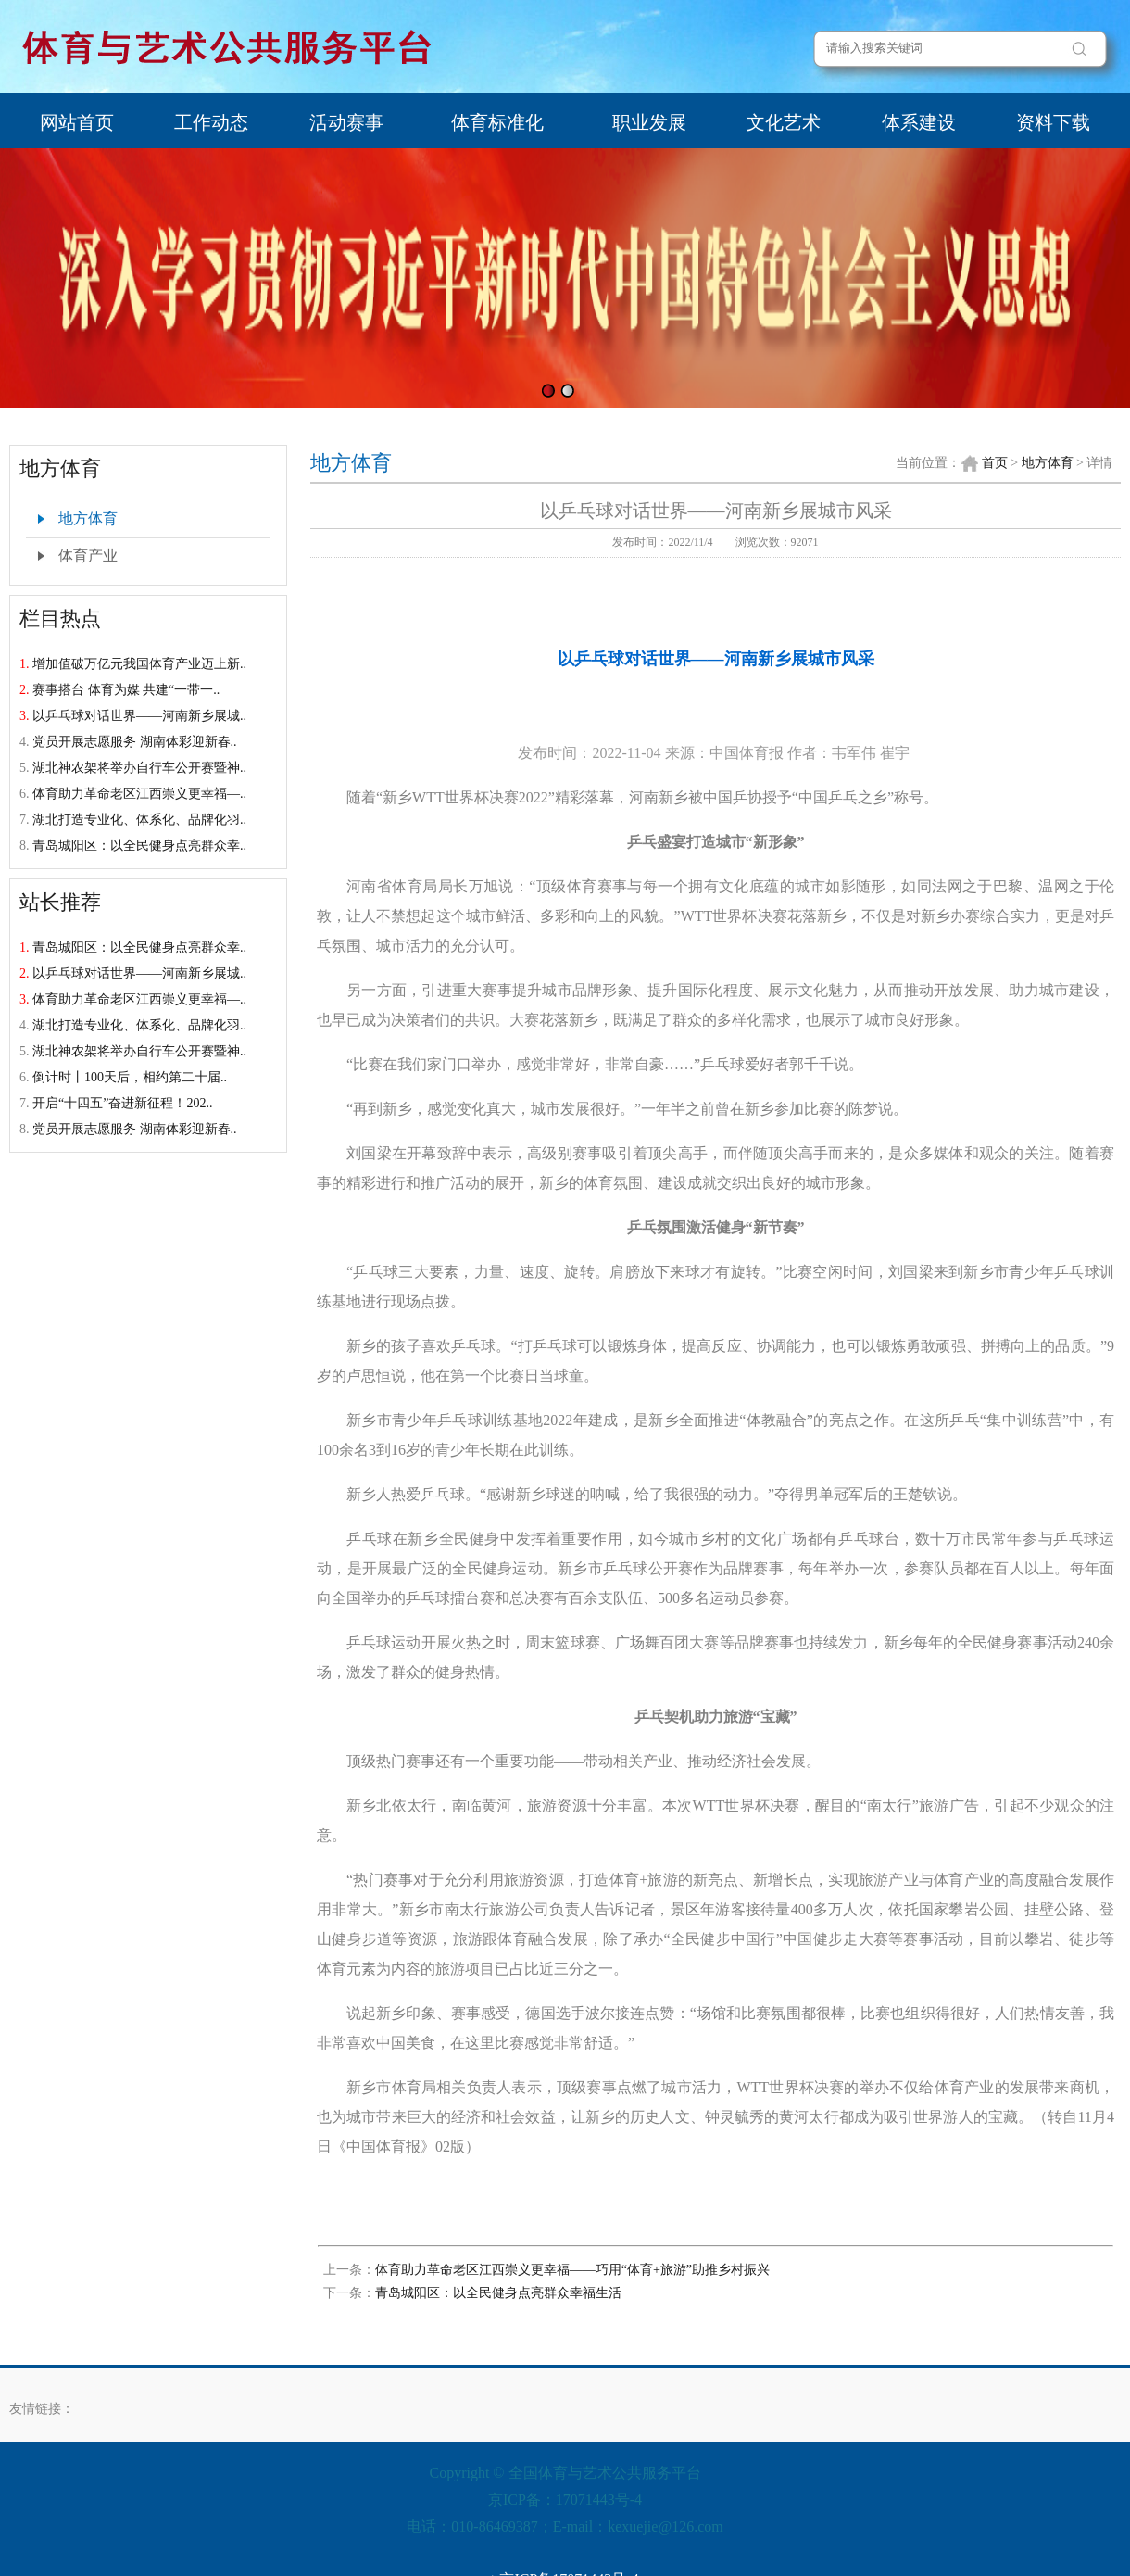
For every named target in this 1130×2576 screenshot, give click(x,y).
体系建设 (919, 122)
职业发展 (649, 122)
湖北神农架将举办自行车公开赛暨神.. (139, 768)
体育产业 (88, 555)
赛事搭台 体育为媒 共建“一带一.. (126, 690)
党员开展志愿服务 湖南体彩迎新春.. (134, 742)
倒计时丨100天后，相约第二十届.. (129, 1077)
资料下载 (1053, 122)
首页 (995, 463)
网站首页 (77, 122)
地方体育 (88, 518)
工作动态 (211, 122)
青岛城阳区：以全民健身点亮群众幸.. (139, 845)
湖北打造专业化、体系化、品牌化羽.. (139, 820)
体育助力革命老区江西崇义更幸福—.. (139, 794)
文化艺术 (784, 122)
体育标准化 (497, 122)
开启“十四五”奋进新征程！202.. (122, 1103)
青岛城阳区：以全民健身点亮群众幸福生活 (498, 2293)
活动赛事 (346, 122)
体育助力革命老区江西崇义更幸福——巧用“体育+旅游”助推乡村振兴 (572, 2270)
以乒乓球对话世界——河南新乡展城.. (139, 716)
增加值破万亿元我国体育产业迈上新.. (139, 664)
